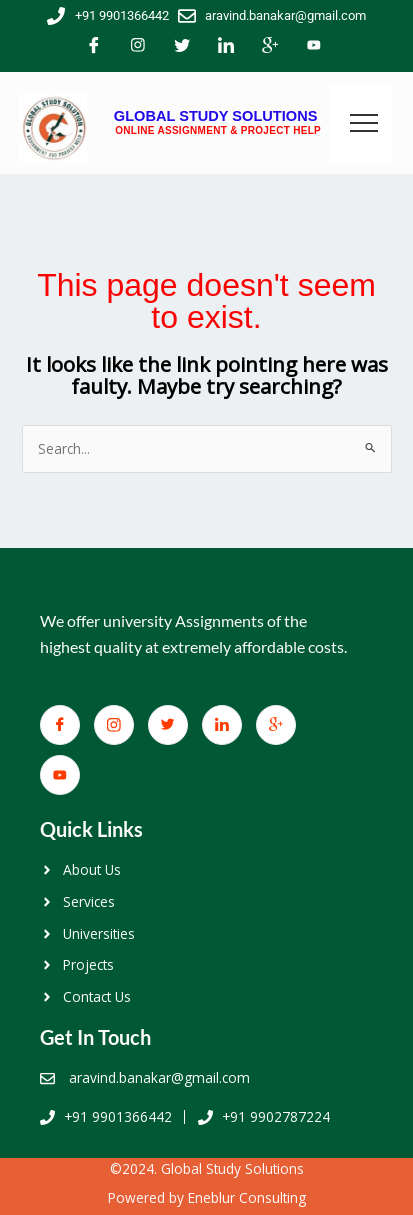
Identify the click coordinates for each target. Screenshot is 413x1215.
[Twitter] (182, 47)
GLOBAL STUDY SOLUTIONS (216, 116)
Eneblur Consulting (247, 1197)
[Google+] (270, 47)
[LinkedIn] (226, 47)
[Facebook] (94, 47)
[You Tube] (314, 47)
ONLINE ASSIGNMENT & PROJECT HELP (218, 130)
